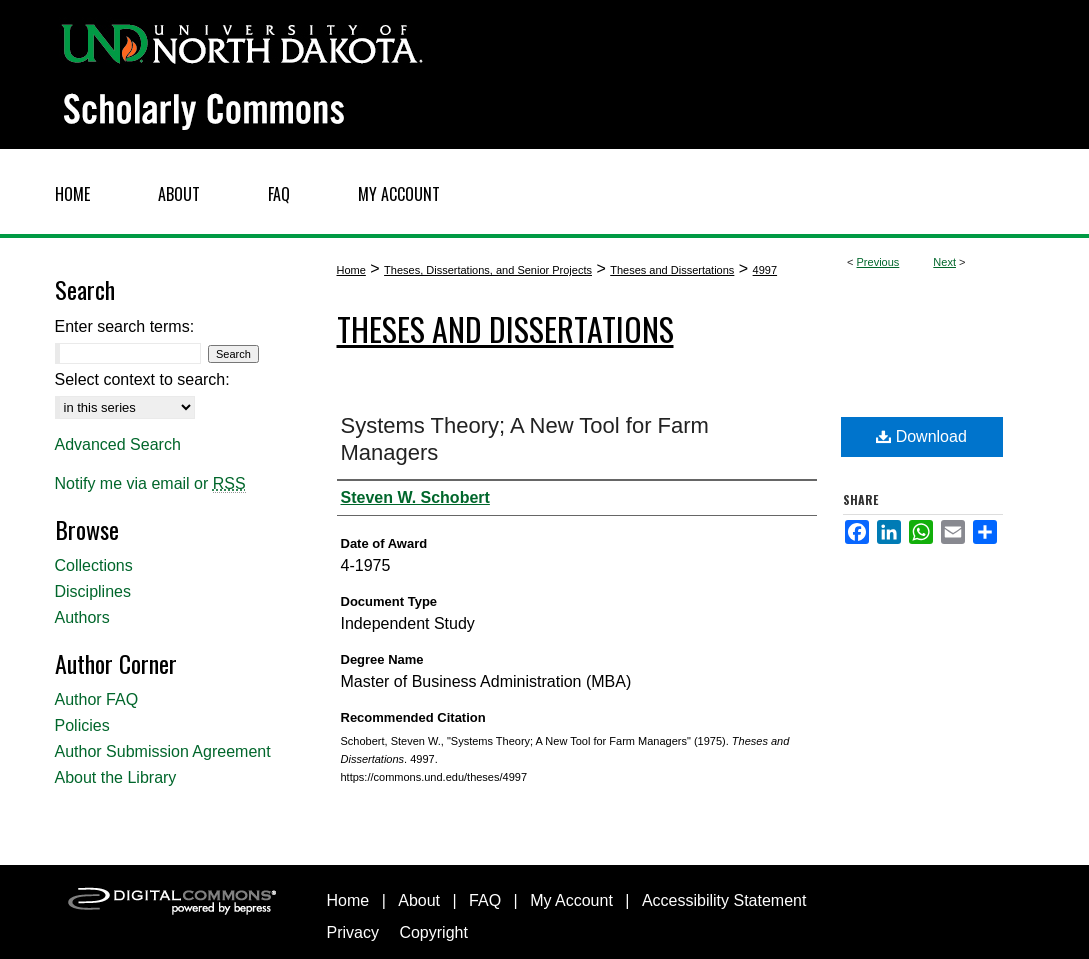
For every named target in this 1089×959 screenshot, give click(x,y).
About (419, 900)
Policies (82, 725)
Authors (82, 617)
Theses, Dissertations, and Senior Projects (488, 270)
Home (351, 270)
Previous (878, 262)
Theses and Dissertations (672, 270)
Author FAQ (97, 699)
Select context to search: (142, 379)
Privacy (353, 932)
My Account (571, 900)
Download (921, 436)
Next (944, 262)
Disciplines (93, 591)
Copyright (433, 932)
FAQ (485, 900)
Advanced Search (118, 444)
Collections (94, 565)
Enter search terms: (125, 326)
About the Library (116, 777)
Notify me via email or (150, 484)
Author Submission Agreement (163, 751)
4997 (765, 270)
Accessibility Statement (724, 900)
